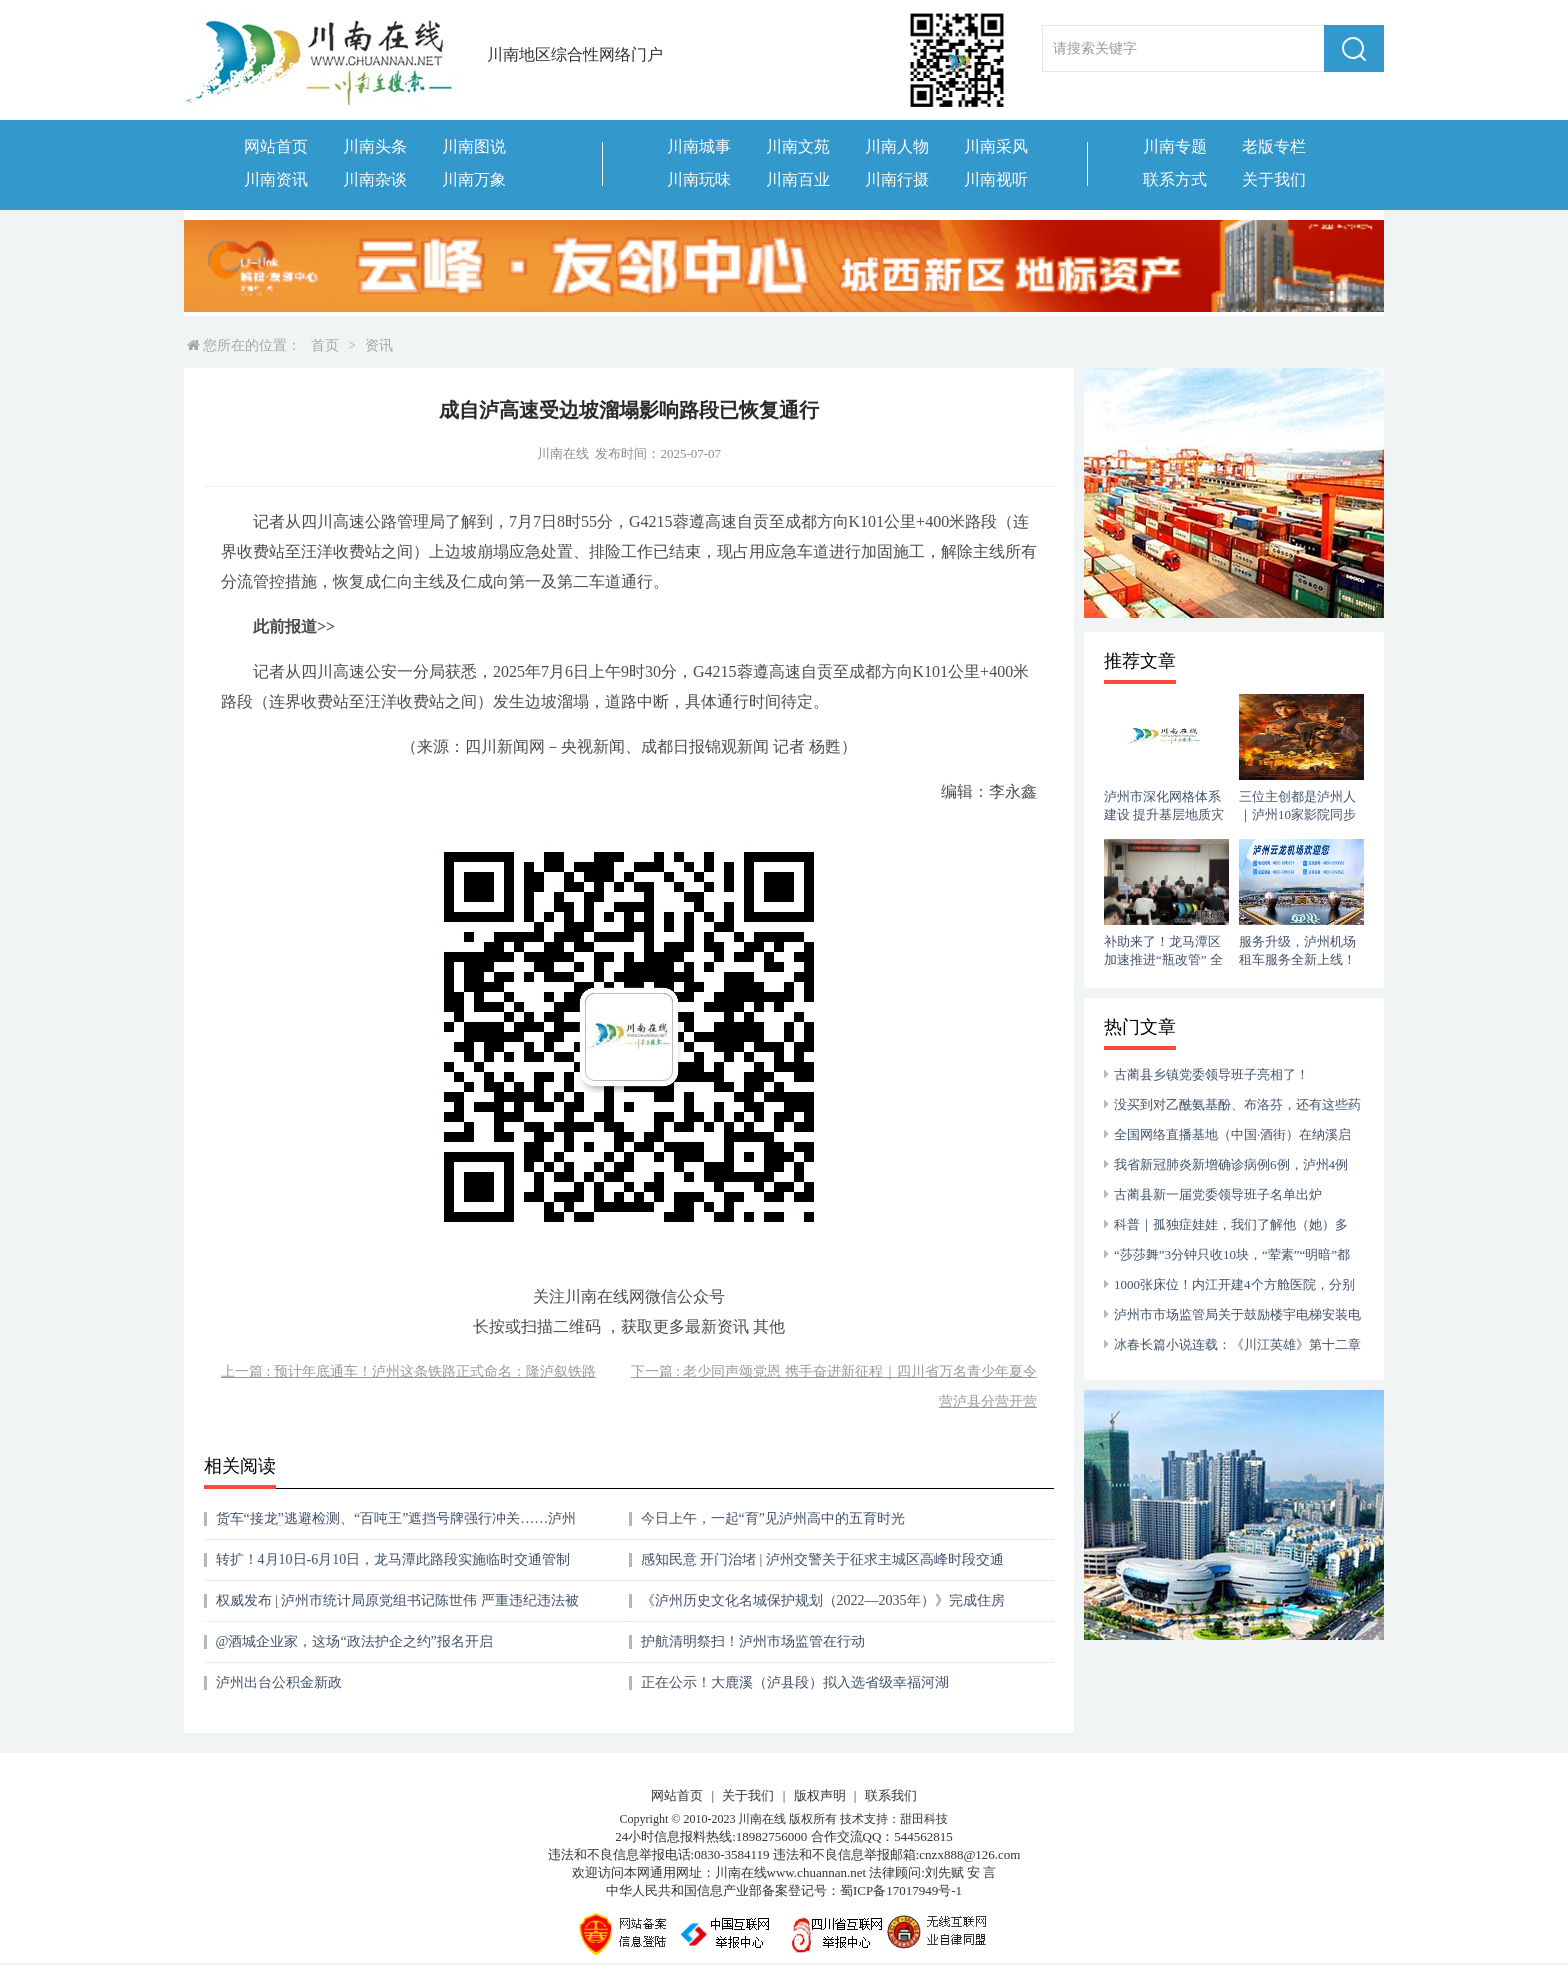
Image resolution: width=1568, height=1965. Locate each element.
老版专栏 (1274, 146)
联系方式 (1175, 179)
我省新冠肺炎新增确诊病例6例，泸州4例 (1231, 1164)
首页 (325, 345)
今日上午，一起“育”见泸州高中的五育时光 (773, 1518)
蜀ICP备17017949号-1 (901, 1890)
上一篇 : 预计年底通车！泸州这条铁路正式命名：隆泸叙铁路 (408, 1371)
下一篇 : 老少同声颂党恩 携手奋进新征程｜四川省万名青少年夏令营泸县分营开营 (834, 1386)
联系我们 (891, 1795)
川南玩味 (699, 179)
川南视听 (996, 179)
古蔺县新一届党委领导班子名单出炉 (1218, 1194)
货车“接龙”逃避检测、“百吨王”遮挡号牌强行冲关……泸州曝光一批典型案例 (396, 1525)
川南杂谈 (375, 179)
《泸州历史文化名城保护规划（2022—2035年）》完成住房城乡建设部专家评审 (823, 1607)
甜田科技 (924, 1819)
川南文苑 (798, 146)
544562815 (923, 1836)
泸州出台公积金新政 (279, 1682)
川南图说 (474, 146)
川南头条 (375, 146)
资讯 (379, 345)
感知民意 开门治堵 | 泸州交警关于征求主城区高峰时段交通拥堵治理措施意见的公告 (822, 1566)
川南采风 (996, 146)
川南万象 (474, 179)
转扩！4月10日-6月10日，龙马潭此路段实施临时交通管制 (393, 1559)
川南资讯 (276, 179)
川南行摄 (897, 179)
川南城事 (699, 146)
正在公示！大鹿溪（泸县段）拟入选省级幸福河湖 (795, 1682)
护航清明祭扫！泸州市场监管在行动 (753, 1641)
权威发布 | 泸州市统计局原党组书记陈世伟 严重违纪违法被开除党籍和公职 (397, 1607)
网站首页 (276, 146)
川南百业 (798, 179)
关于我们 (1274, 179)
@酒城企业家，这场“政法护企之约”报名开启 (354, 1641)
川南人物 (897, 146)
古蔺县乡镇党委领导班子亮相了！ (1211, 1074)
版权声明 (820, 1795)
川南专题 (1175, 146)
